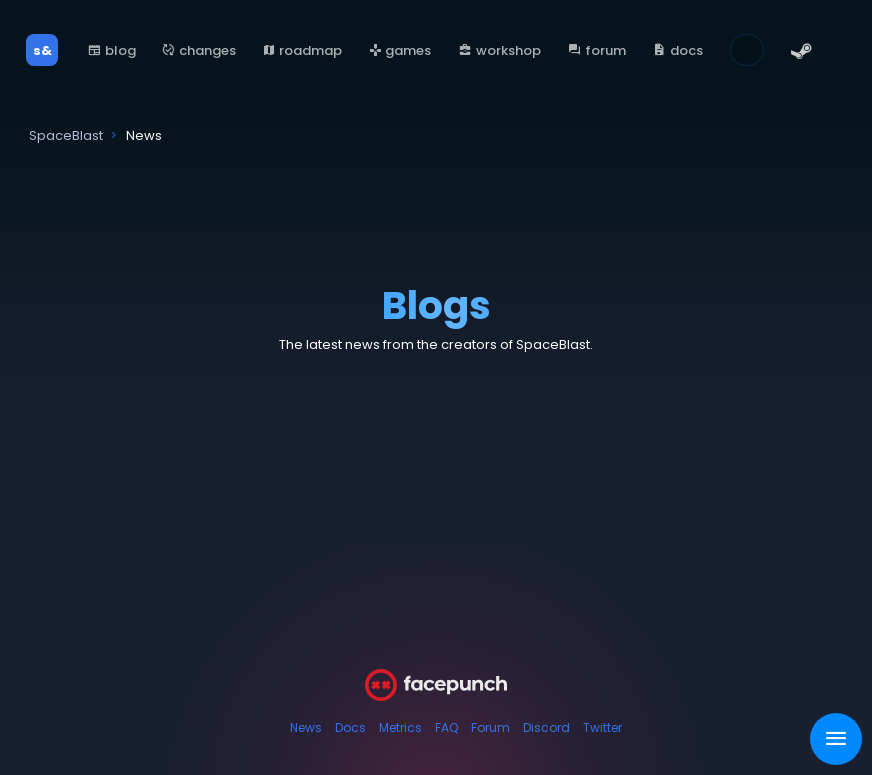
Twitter (602, 727)
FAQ (446, 727)
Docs (350, 727)
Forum (490, 727)
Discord (546, 727)
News (306, 727)
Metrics (400, 727)
